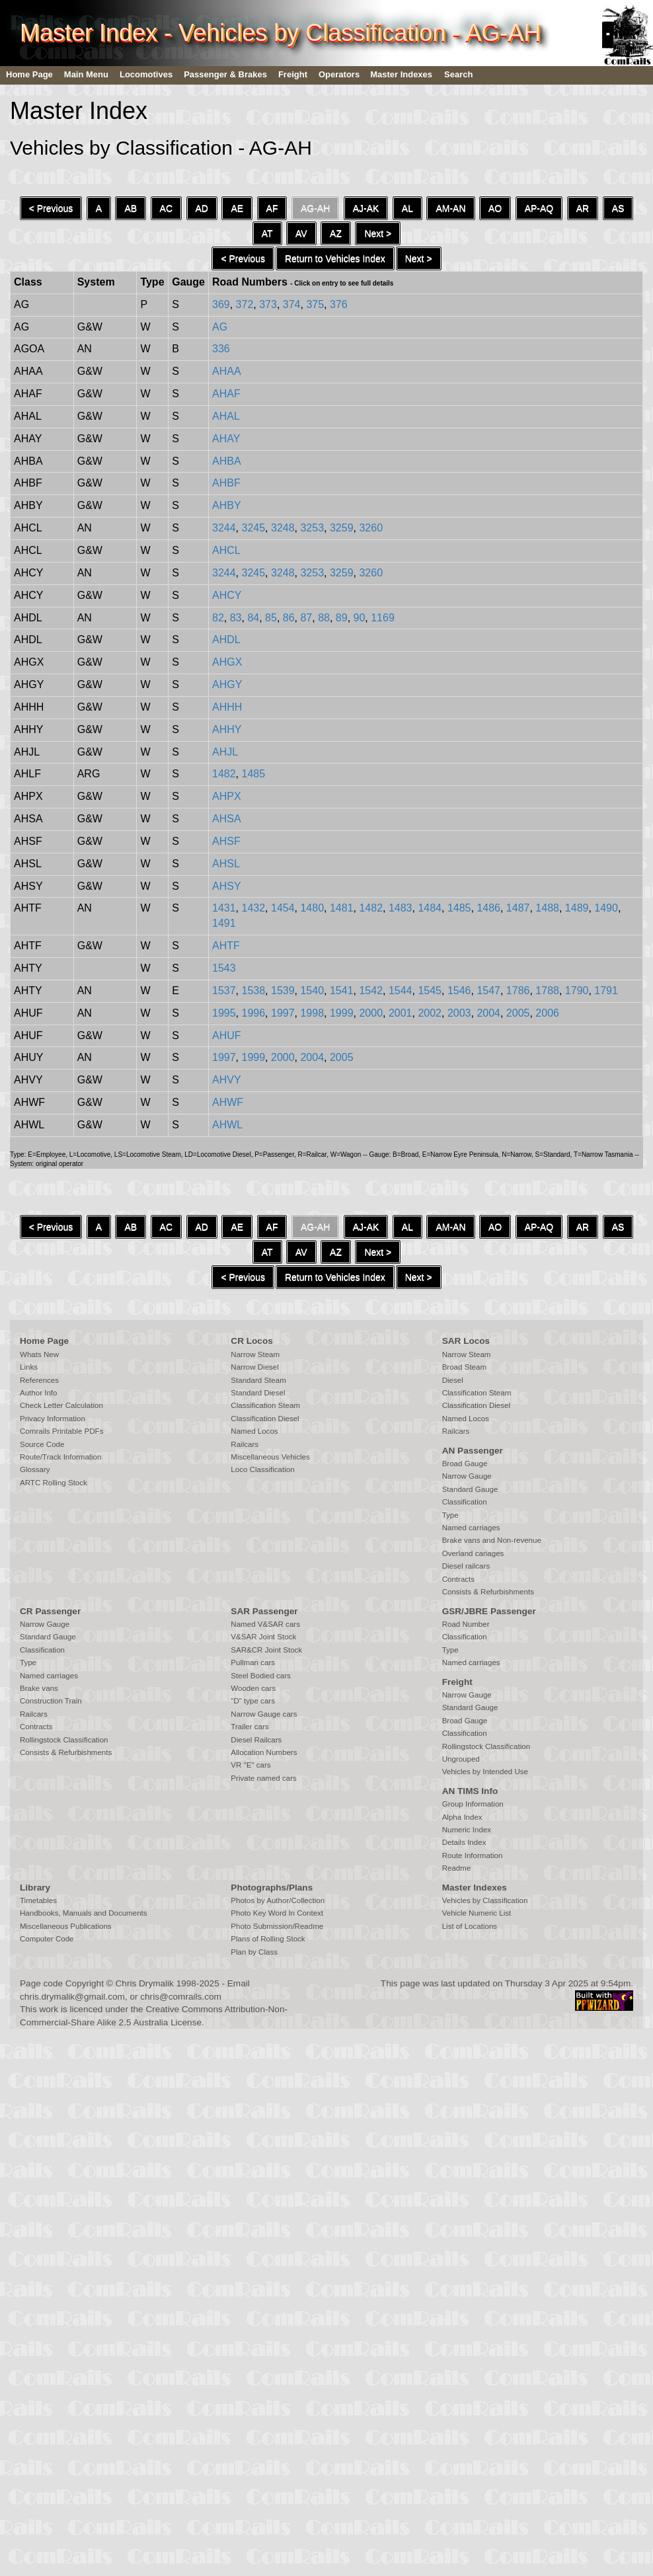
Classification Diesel (265, 1419)
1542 (371, 990)
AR (582, 208)
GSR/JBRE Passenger (489, 1611)
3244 (224, 527)
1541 (342, 990)
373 (268, 304)
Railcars (244, 1444)
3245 (254, 527)
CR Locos (251, 1341)
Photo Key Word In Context (277, 1913)
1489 (577, 908)
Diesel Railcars (256, 1740)
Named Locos (254, 1431)
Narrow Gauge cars (264, 1714)
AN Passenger (472, 1451)
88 (324, 617)
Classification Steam (265, 1405)
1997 (283, 1013)
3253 (312, 527)
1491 (224, 923)
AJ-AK (366, 208)
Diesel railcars (466, 1566)
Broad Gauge (465, 1463)
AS (618, 208)
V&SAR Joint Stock (263, 1637)
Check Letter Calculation (61, 1405)
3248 (283, 527)
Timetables (38, 1900)
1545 (430, 990)
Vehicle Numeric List (477, 1913)
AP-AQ (539, 208)
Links (29, 1367)
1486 (488, 908)
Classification (464, 1502)
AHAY (226, 438)
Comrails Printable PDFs (61, 1431)
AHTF (226, 945)
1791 (606, 990)
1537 (224, 990)
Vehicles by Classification (485, 1900)
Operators (339, 74)
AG (219, 326)
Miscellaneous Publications (66, 1926)
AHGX (227, 662)
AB (130, 208)
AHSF (226, 841)
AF (272, 208)
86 (289, 617)
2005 (518, 1013)
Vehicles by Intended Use (485, 1772)
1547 (488, 990)
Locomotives (146, 74)
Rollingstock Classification (64, 1740)
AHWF (227, 1102)
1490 (606, 908)
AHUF (226, 1035)
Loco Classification (262, 1469)
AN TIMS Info (470, 1791)
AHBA (226, 461)
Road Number (466, 1624)
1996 (254, 1013)
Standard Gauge (470, 1489)
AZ (336, 233)
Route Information (472, 1855)
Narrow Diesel (255, 1367)
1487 (518, 908)
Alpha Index (462, 1817)
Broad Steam (464, 1367)
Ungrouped (461, 1759)
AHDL (226, 639)
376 (339, 304)
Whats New (39, 1354)
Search (458, 74)
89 (342, 617)
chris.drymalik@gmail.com (72, 1997)
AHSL (226, 863)
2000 (371, 1013)
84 (253, 617)
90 (359, 617)
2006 (547, 1013)
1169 (383, 617)
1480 (312, 908)
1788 (547, 990)
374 (292, 304)
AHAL (226, 416)
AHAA (226, 371)
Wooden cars (253, 1688)
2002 (430, 1013)
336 (221, 348)
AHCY (226, 595)
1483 (400, 908)
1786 (518, 990)
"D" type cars (253, 1701)
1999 (342, 1013)
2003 (459, 1013)
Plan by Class (254, 1952)
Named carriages (471, 1528)
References (39, 1380)
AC (166, 208)
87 (306, 617)
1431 (224, 908)
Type (450, 1515)
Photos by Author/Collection (278, 1900)
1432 (254, 908)
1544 (400, 990)
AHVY (226, 1079)
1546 (459, 990)
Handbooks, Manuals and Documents (83, 1913)
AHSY (226, 886)
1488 (547, 908)
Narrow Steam (255, 1354)
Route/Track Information (60, 1457)
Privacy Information (52, 1419)
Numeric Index (466, 1830)
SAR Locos (466, 1341)
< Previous (51, 208)
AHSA (226, 818)
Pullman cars (253, 1662)
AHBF (226, 482)
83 (236, 617)
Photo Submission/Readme (277, 1926)
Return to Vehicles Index (335, 258)
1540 (312, 990)
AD (202, 208)
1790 (577, 990)
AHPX (226, 796)
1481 (342, 908)
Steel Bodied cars (261, 1676)
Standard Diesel (258, 1393)
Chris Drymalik (145, 1983)
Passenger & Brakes (225, 74)
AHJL (225, 752)
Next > (377, 233)
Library (35, 1888)
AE (237, 208)
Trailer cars (249, 1727)
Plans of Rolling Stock (268, 1939)
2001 (400, 1013)
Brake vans (39, 1688)
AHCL (226, 550)
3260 (371, 527)
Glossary (35, 1469)
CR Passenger (50, 1611)
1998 (312, 1013)
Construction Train (51, 1701)
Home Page (29, 74)
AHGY (227, 684)
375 (315, 304)
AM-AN (450, 208)
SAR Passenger (264, 1611)
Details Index (464, 1842)
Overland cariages (473, 1553)
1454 (283, 908)
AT (267, 233)
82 (218, 617)
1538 (254, 990)
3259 (342, 527)
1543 (224, 968)
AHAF (226, 393)
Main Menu (86, 74)
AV (301, 233)
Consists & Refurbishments (488, 1592)
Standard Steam (258, 1380)
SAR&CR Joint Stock (266, 1650)
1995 (224, 1013)
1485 (254, 773)
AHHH (227, 707)
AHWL (227, 1124)
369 (221, 304)
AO (495, 208)
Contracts (458, 1579)
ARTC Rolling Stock (53, 1483)
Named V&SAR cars (265, 1624)
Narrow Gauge (467, 1476)
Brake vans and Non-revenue (491, 1540)
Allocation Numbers (264, 1752)
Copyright (84, 1983)
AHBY (226, 505)
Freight (292, 74)
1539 (283, 990)
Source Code (42, 1444)
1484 (430, 908)
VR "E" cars (250, 1765)
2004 (488, 1013)
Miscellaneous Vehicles (270, 1457)
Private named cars (263, 1778)
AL (407, 208)
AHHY (226, 729)
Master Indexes (401, 74)
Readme (456, 1868)
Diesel (452, 1380)
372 (245, 304)
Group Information (473, 1804)
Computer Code (47, 1939)
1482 (224, 773)
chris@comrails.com (180, 1997)
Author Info (39, 1393)
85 (271, 617)
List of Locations (469, 1926)
